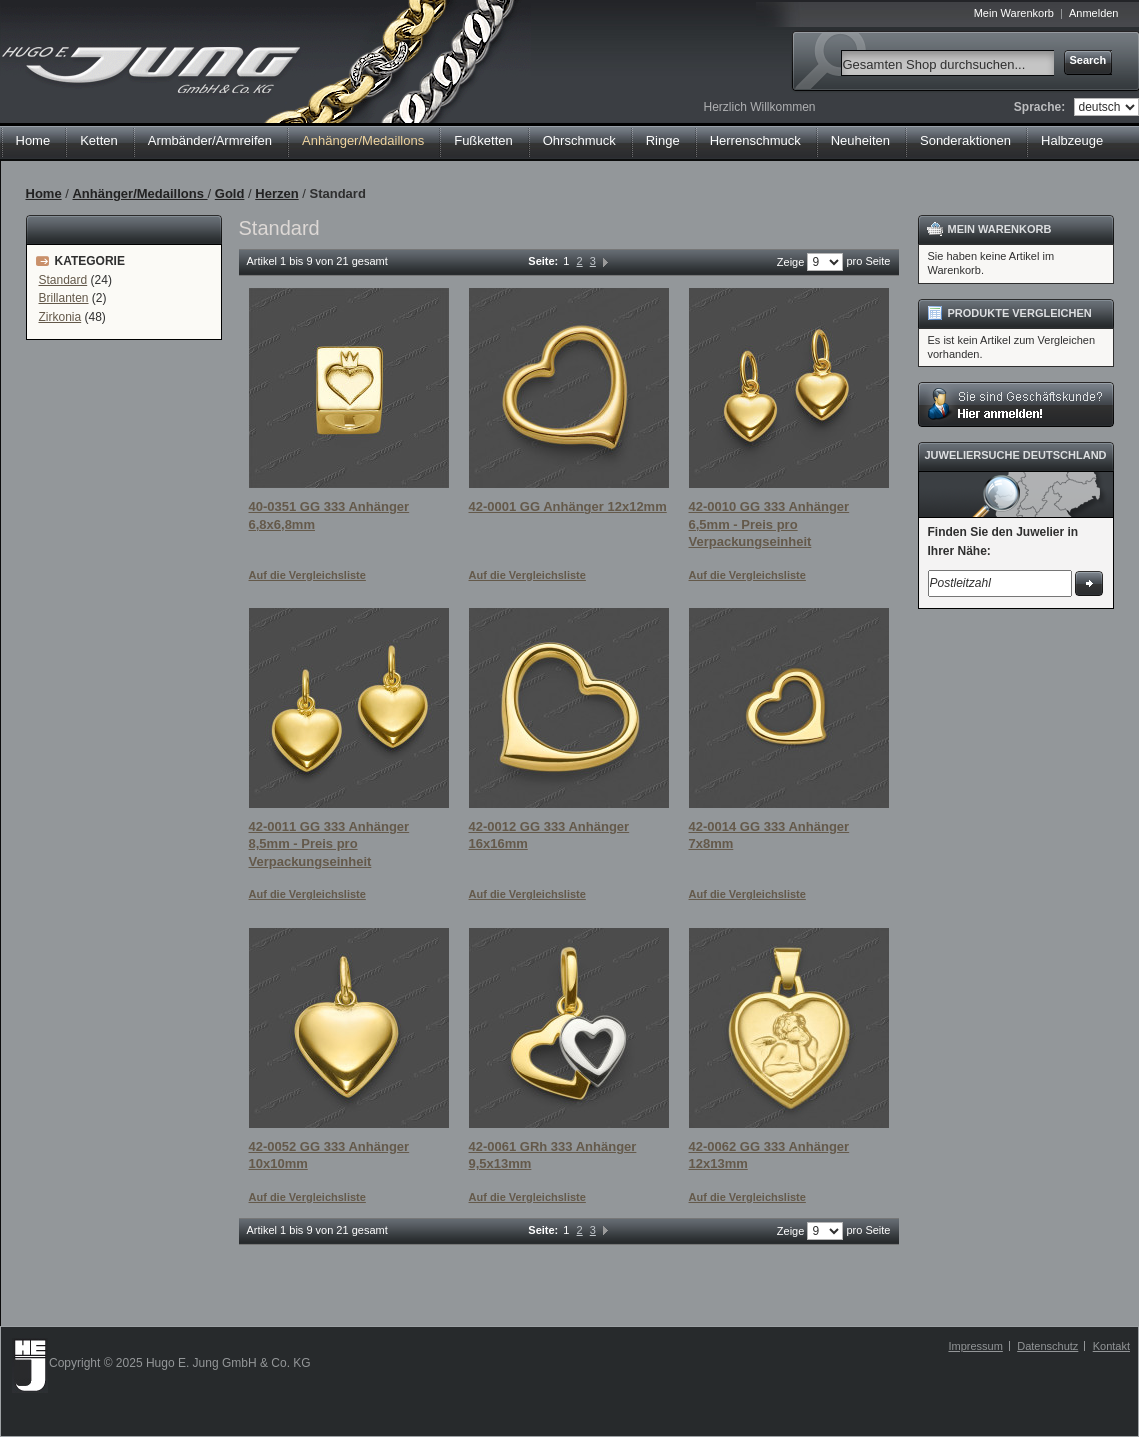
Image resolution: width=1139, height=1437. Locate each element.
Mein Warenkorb (1014, 13)
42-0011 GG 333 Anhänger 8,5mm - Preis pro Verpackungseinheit (329, 844)
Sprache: (1039, 107)
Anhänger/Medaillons (139, 193)
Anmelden (1094, 13)
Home (33, 140)
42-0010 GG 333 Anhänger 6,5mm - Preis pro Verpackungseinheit (769, 524)
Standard (63, 280)
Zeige (791, 262)
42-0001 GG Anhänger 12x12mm (568, 506)
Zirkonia (60, 317)
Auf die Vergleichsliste (307, 575)
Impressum (975, 1346)
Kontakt (1111, 1346)
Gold (230, 193)
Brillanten (64, 298)
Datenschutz (1047, 1346)
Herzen (276, 193)
